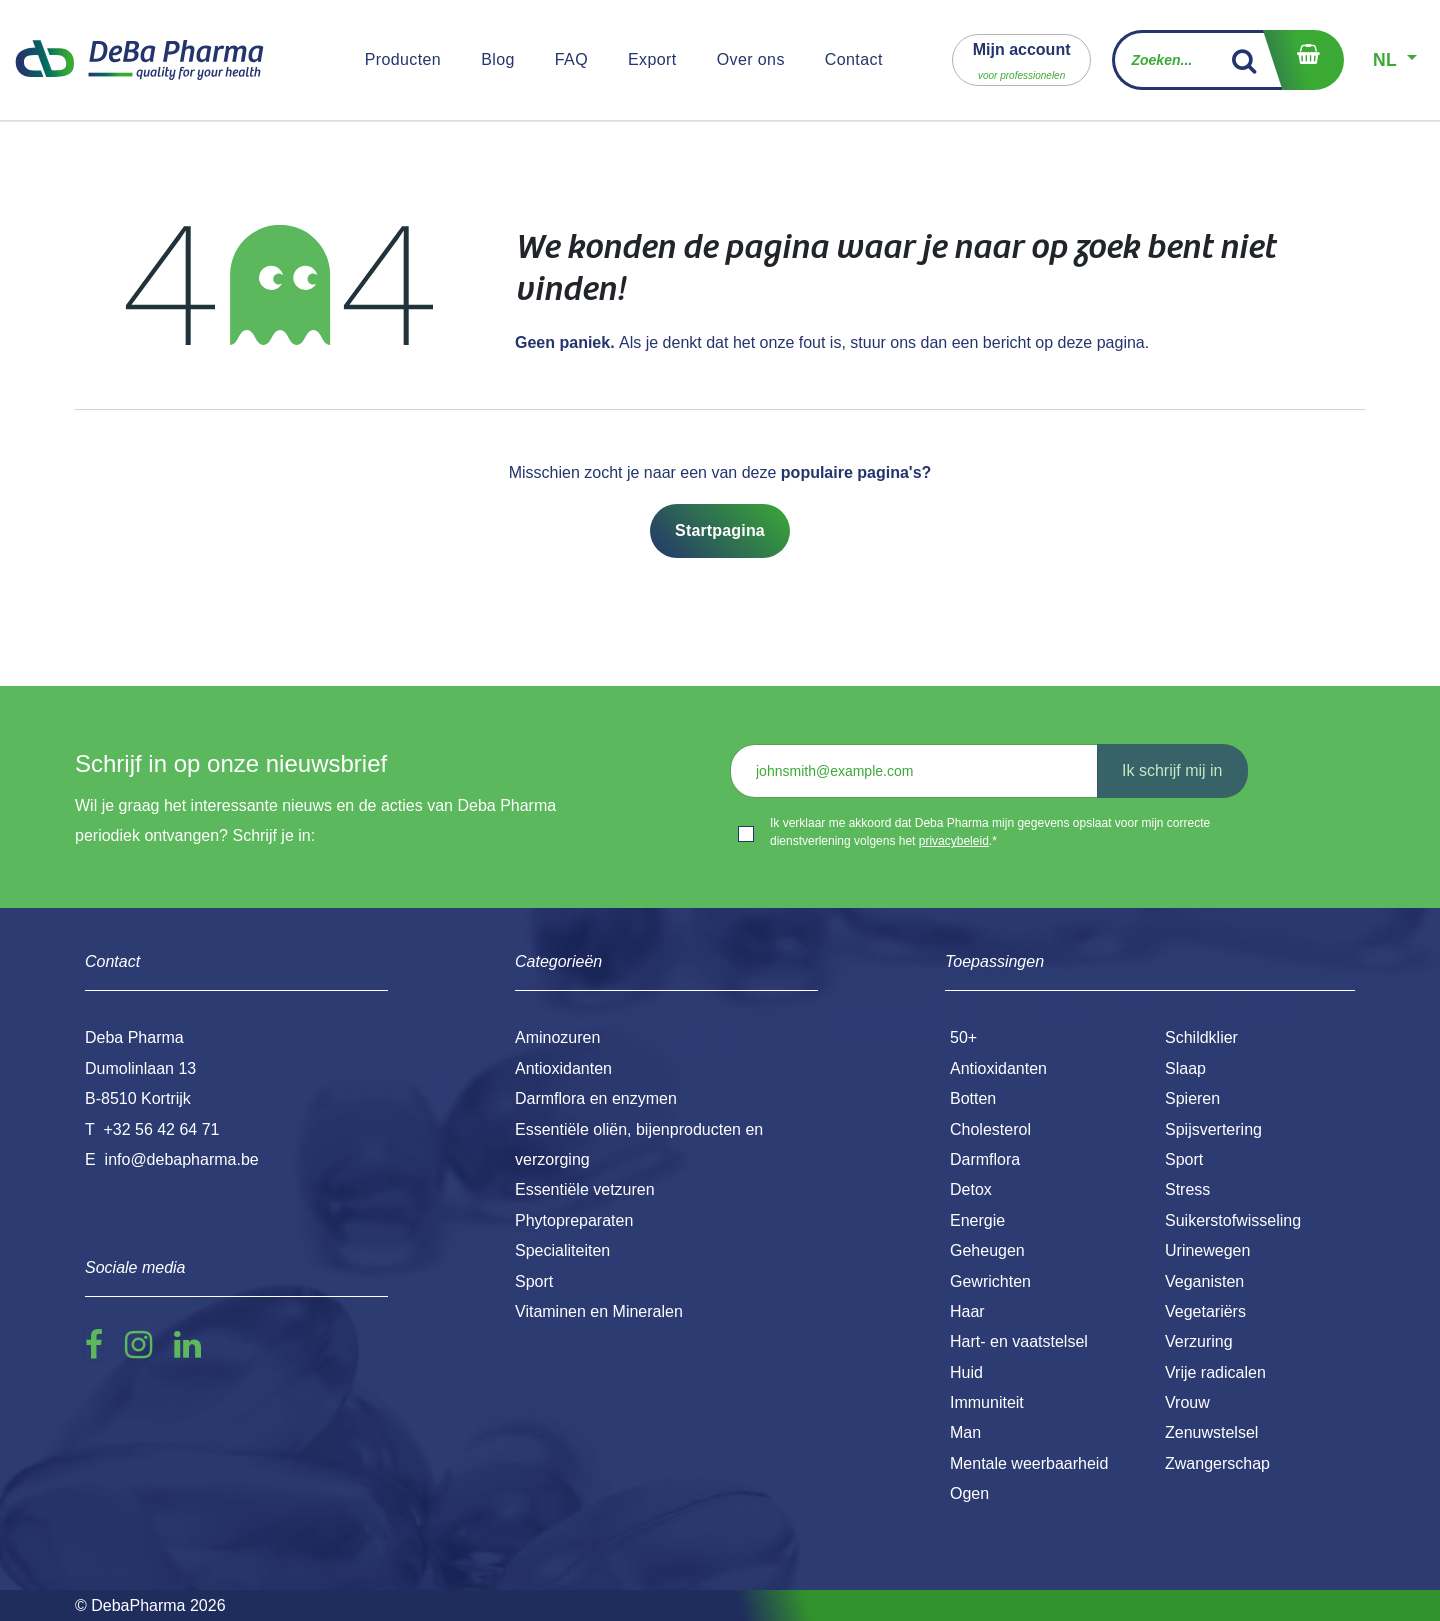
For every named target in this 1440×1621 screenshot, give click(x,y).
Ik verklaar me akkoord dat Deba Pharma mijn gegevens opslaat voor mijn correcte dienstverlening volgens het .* (990, 832)
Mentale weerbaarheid (1029, 1463)
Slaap (1185, 1068)
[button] (1022, 59)
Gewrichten (990, 1281)
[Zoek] (1244, 60)
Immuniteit (987, 1402)
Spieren (1192, 1098)
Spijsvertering (1213, 1129)
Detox (971, 1189)
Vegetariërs (1205, 1311)
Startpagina (720, 530)
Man (965, 1432)
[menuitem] (403, 60)
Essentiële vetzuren (585, 1189)
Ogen (969, 1493)
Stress (1187, 1189)
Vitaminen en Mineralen (599, 1311)
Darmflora (985, 1159)
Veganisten (1204, 1281)
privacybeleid (954, 841)
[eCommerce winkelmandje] (1303, 60)
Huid (966, 1372)
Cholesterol (990, 1129)
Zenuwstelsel (1211, 1432)
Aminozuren (557, 1037)
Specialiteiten (562, 1250)
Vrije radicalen (1215, 1372)
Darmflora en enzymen (596, 1098)
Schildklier (1201, 1037)
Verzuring (1199, 1341)
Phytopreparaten (574, 1220)
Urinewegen (1207, 1250)
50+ (963, 1037)
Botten (973, 1098)
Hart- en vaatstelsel (1019, 1341)
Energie (977, 1220)
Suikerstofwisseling (1233, 1220)
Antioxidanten (998, 1068)
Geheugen (987, 1250)
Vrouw (1187, 1402)
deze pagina (1101, 342)
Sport (1184, 1159)
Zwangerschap (1217, 1463)
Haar (967, 1311)
